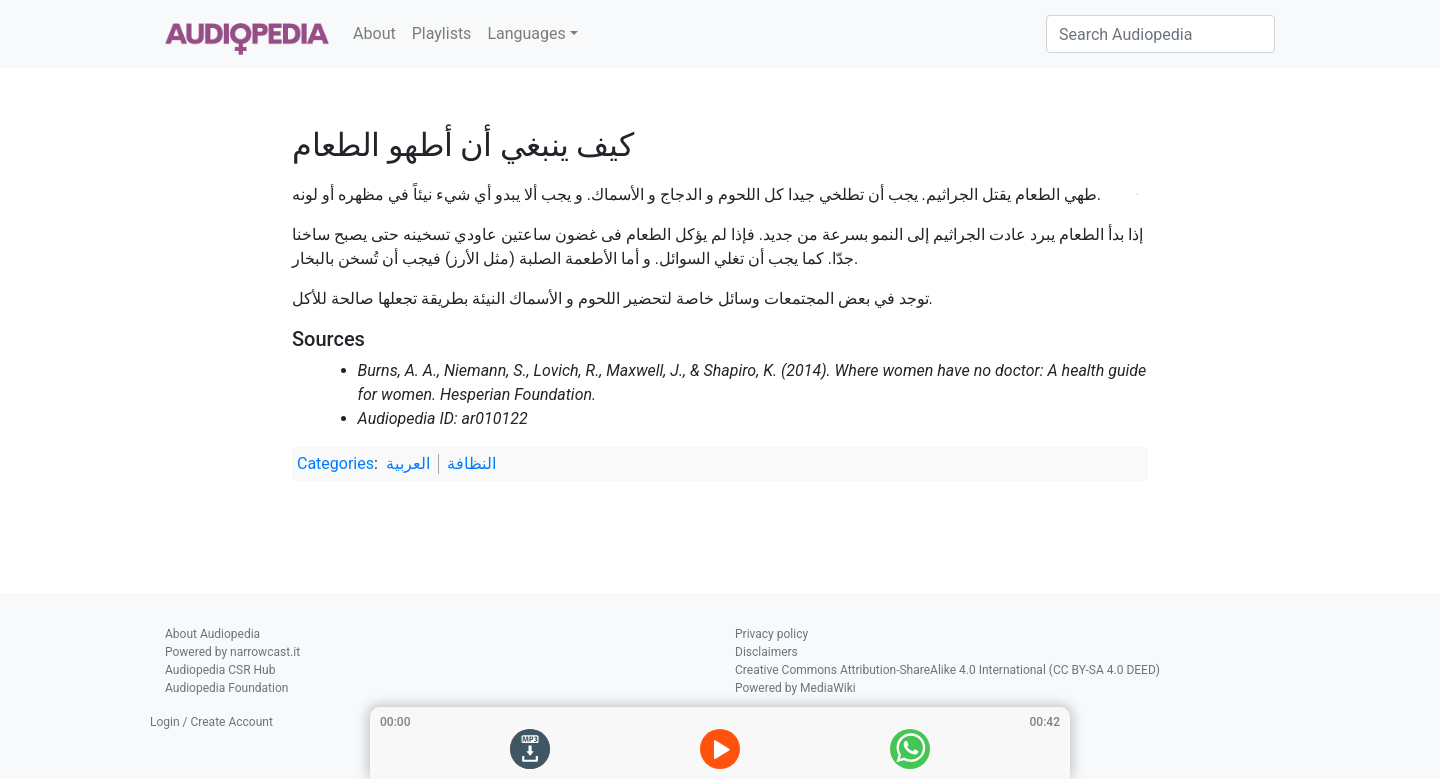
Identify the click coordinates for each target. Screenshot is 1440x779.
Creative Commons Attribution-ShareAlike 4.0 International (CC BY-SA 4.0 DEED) (947, 670)
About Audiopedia (212, 634)
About (374, 33)
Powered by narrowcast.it (232, 652)
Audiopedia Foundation (226, 688)
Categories (335, 463)
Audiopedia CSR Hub (220, 670)
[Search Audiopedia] (1160, 34)
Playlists (442, 33)
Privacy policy (771, 634)
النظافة (471, 463)
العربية (408, 463)
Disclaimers (766, 652)
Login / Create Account (211, 722)
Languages (526, 33)
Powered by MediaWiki (795, 688)
